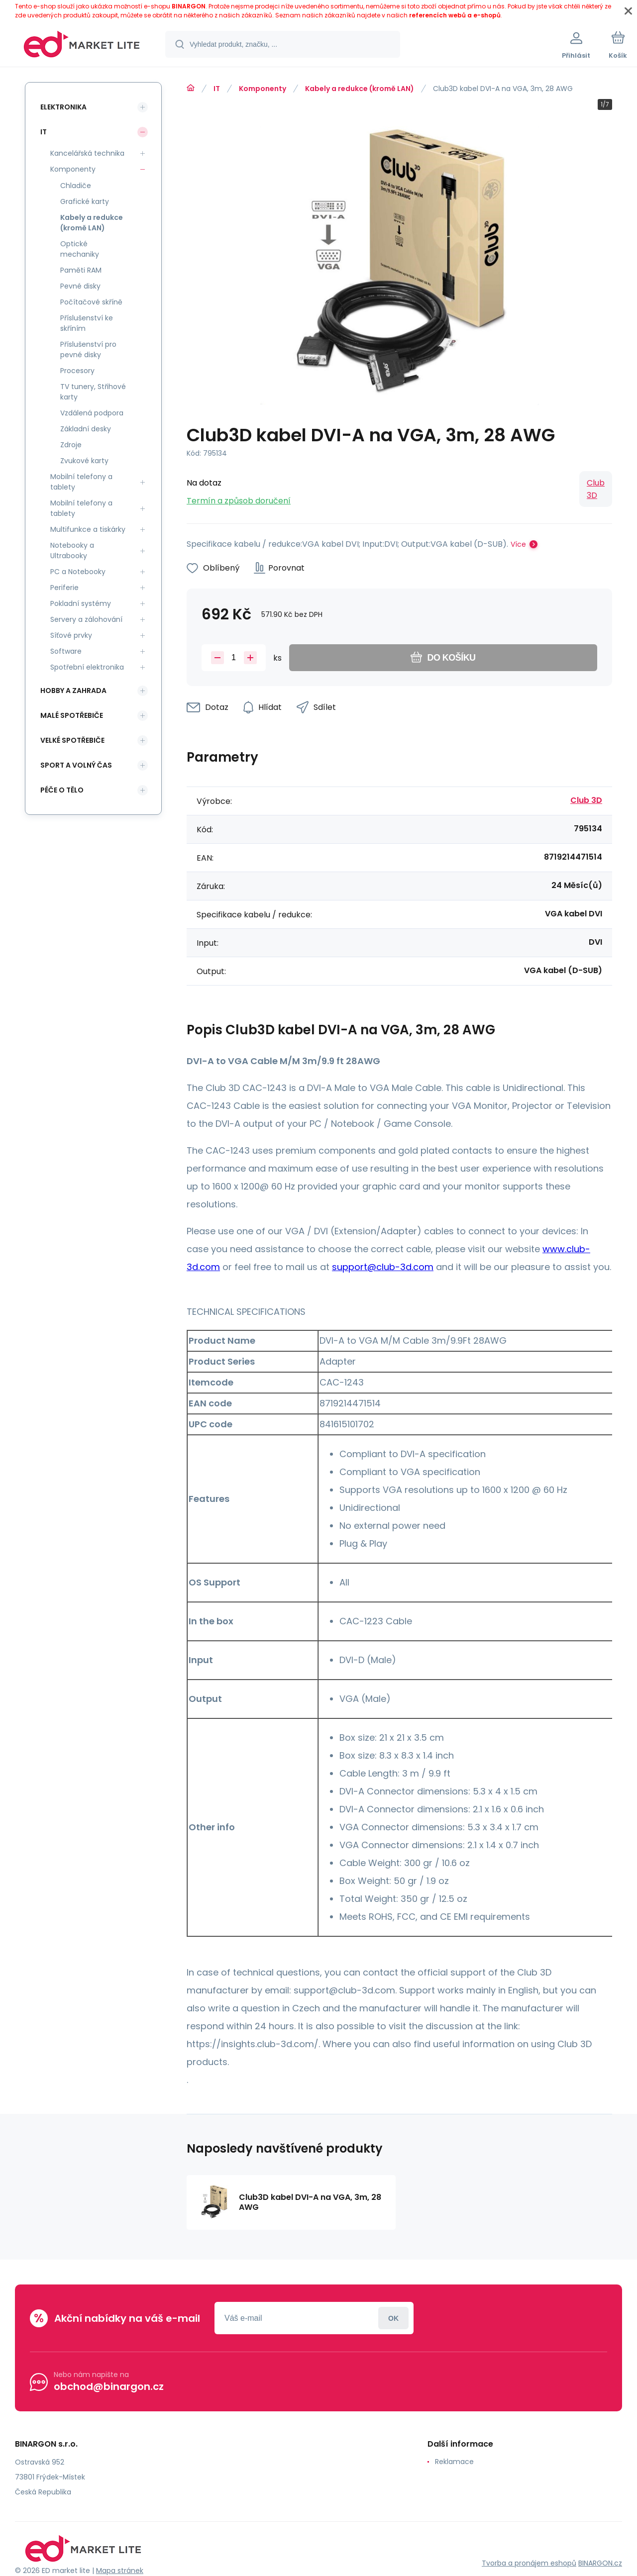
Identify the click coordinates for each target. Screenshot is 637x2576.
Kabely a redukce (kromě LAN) (359, 89)
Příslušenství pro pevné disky (88, 349)
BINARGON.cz (600, 2563)
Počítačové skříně (91, 302)
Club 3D (596, 489)
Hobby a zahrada (73, 690)
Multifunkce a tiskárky (87, 529)
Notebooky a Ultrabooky (72, 550)
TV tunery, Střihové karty (93, 392)
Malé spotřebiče (71, 715)
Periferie (64, 588)
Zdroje (71, 445)
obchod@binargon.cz (109, 2386)
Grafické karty (84, 201)
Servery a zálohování (86, 619)
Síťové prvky (71, 635)
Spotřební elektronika (87, 667)
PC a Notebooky (78, 572)
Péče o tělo (62, 790)
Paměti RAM (81, 270)
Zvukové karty (84, 461)
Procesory (77, 371)
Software (66, 651)
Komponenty (262, 89)
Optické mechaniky (79, 249)
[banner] (81, 46)
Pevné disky (80, 286)
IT (216, 89)
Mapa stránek (119, 2571)
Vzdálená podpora (91, 413)
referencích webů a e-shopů (455, 15)
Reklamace (454, 2462)
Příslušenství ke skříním (86, 323)
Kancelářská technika (87, 153)
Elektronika (63, 107)
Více (518, 544)
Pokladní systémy (80, 603)
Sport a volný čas (76, 765)
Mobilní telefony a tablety (81, 482)
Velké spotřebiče (72, 740)
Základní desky (85, 429)
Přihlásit (393, 2318)
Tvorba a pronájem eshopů (529, 2563)
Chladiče (75, 186)
